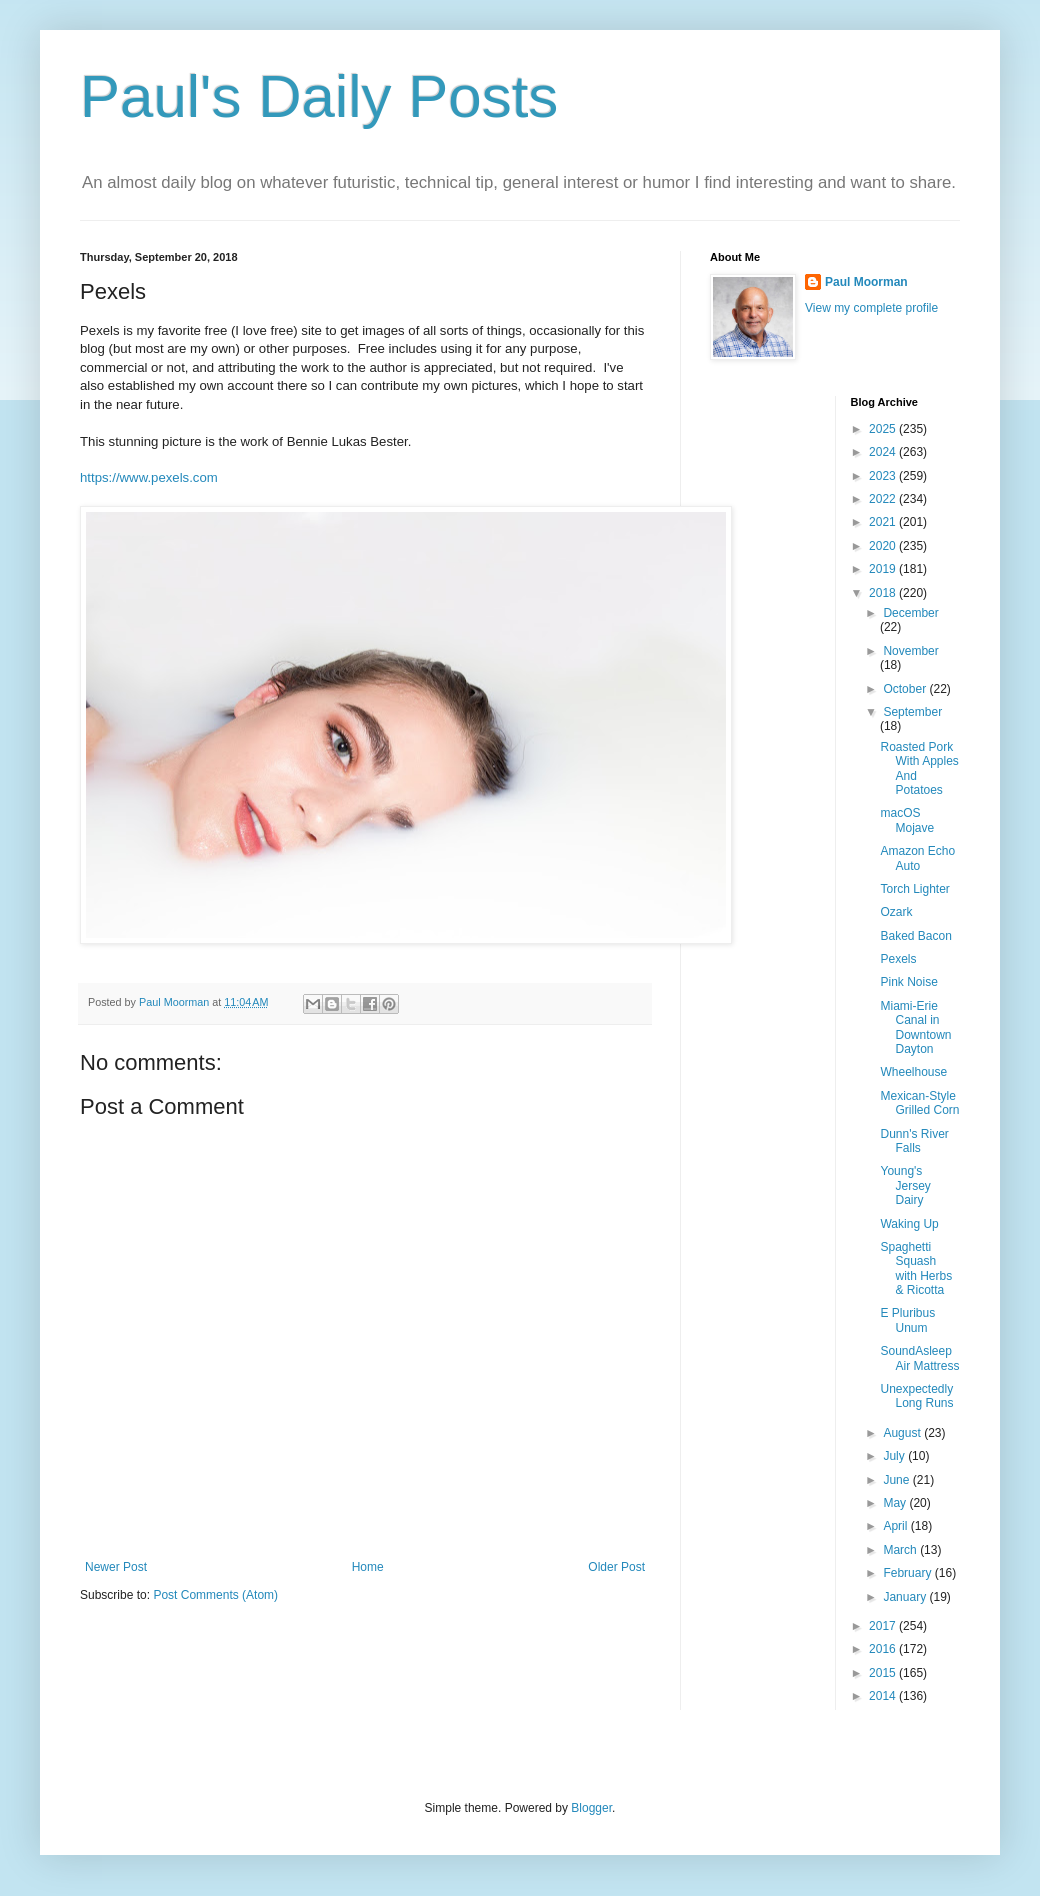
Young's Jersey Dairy (905, 1185)
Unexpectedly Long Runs (916, 1396)
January (906, 1597)
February (908, 1573)
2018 (884, 593)
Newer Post (116, 1567)
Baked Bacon (915, 936)
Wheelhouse (913, 1072)
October (906, 689)
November (910, 651)
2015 (884, 1673)
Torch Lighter (914, 889)
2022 (884, 499)
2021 (884, 522)
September (912, 712)
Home (368, 1567)
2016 (884, 1649)
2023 (884, 476)
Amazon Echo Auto (917, 858)
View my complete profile (871, 308)
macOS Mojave (907, 820)
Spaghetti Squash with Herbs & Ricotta (916, 1268)
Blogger (591, 1808)
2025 (884, 429)
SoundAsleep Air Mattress (919, 1358)
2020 (884, 546)
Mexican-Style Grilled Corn (919, 1103)
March (901, 1550)
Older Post (616, 1567)
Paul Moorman (866, 282)
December (910, 613)
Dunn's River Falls (914, 1141)
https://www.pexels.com (149, 477)
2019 (884, 569)
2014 (884, 1696)
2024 (884, 452)
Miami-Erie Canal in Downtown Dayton (915, 1027)
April (896, 1526)
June (897, 1480)
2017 (884, 1626)
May (896, 1503)
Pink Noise (908, 982)
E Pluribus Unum (907, 1320)
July (895, 1456)
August (903, 1433)
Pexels (898, 959)
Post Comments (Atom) (215, 1595)
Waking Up (909, 1224)
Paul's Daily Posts (319, 96)
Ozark (896, 912)
